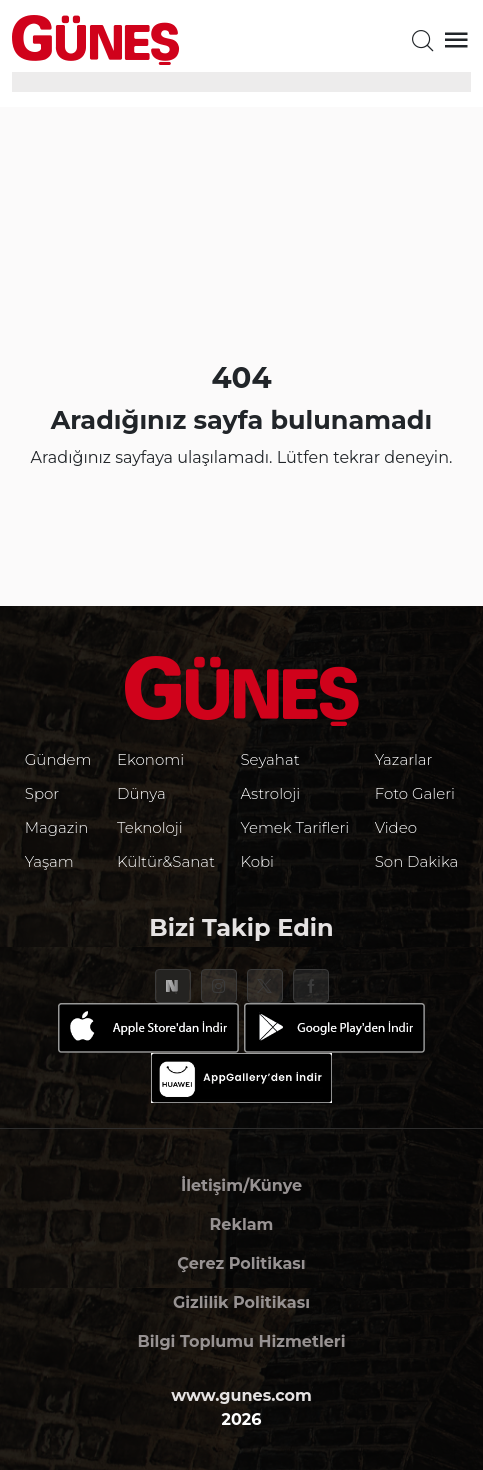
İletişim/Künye (241, 1185)
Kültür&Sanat (166, 861)
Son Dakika (417, 861)
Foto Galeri (415, 793)
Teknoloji (150, 827)
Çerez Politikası (241, 1263)
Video (396, 827)
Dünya (141, 793)
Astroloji (270, 793)
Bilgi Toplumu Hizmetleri (242, 1341)
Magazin (57, 827)
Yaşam (49, 861)
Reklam (242, 1224)
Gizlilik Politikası (241, 1302)
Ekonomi (150, 759)
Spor (42, 793)
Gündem (58, 759)
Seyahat (269, 759)
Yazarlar (404, 759)
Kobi (257, 861)
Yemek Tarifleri (294, 827)
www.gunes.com (241, 1395)
